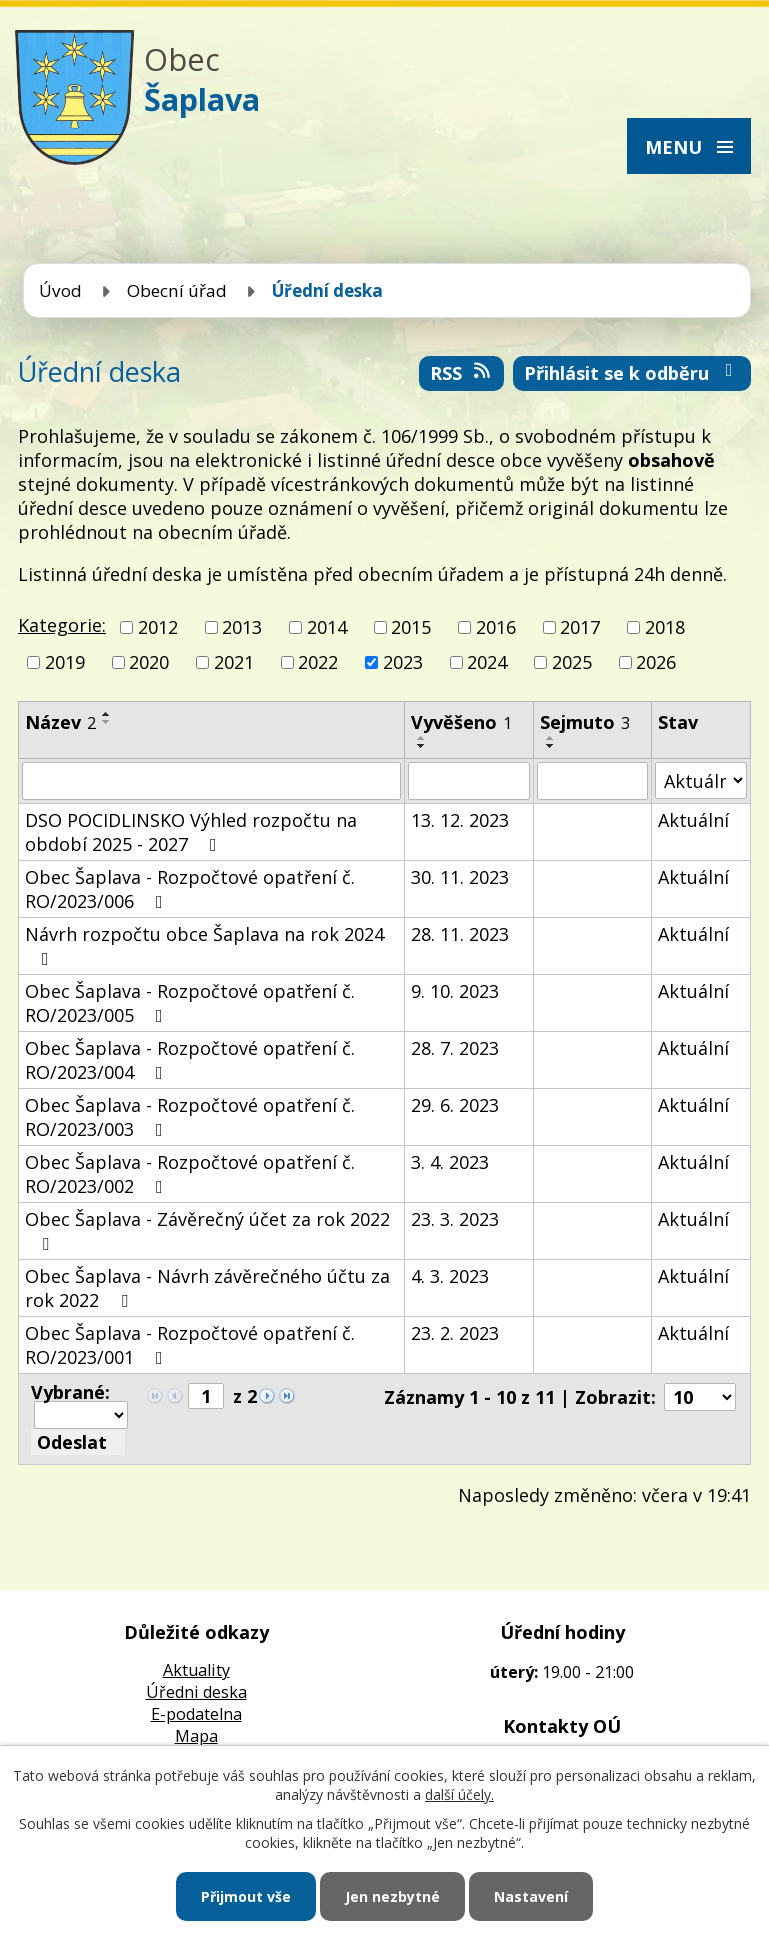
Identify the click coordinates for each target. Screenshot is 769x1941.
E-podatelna (196, 1714)
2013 (242, 627)
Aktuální (693, 820)
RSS (462, 373)
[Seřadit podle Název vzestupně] (107, 714)
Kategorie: (62, 625)
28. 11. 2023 (460, 934)
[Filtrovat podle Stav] (701, 780)
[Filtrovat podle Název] (211, 781)
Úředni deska (196, 1692)
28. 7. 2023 (455, 1048)
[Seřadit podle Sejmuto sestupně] (551, 746)
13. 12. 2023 (460, 820)
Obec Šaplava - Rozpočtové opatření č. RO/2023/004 (190, 1060)
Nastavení (531, 1896)
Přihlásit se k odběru (632, 373)
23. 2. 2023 (455, 1333)
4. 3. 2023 (450, 1276)
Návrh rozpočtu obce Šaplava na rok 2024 (204, 945)
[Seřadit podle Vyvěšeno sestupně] (422, 746)
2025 (572, 662)
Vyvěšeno (461, 722)
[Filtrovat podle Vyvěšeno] (469, 781)
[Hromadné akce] (81, 1415)
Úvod (60, 290)
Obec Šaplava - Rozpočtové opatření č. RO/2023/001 (190, 1345)
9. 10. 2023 (455, 991)
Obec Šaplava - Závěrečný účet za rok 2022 (207, 1230)
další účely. (459, 1794)
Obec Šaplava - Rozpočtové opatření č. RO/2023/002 (190, 1174)
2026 (656, 662)
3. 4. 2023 (450, 1162)
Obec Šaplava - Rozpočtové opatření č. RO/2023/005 (190, 1003)
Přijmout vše (246, 1896)
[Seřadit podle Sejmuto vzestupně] (551, 738)
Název (60, 722)
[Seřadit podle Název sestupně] (107, 722)
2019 (65, 662)
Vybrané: (70, 1392)
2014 (327, 627)
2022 (318, 662)
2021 (234, 662)
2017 (580, 627)
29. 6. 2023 (455, 1105)
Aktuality (196, 1670)
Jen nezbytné (392, 1896)
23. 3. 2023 (455, 1219)
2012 (158, 627)
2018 (665, 627)
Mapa (196, 1736)
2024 (487, 662)
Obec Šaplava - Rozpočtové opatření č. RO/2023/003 (190, 1117)
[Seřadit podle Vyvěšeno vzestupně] (422, 738)
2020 (149, 662)
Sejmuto (585, 722)
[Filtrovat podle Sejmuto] (592, 781)
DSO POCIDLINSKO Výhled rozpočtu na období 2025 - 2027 (191, 832)
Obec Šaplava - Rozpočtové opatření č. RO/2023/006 (190, 889)
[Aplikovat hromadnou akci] (78, 1442)
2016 (496, 627)
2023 (403, 662)
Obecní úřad (177, 290)
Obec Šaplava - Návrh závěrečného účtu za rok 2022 (207, 1288)
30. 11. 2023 (460, 877)
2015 (411, 627)
